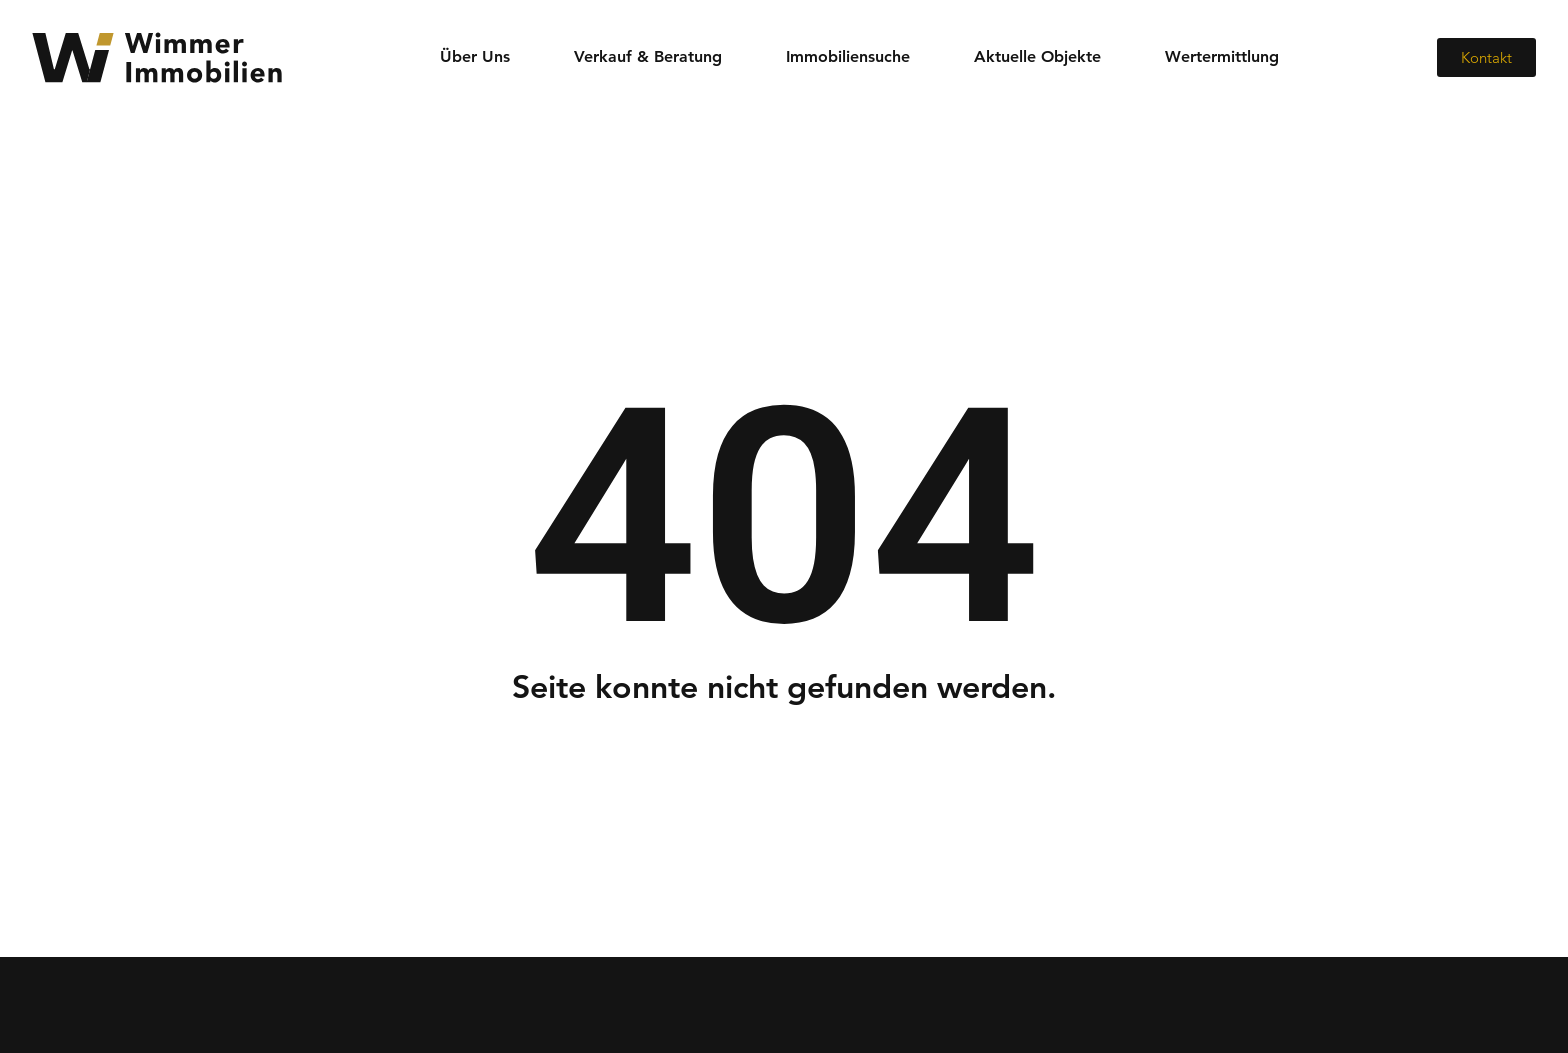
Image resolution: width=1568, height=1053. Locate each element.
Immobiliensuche (848, 56)
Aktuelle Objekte (1037, 56)
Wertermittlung (1222, 56)
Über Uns (475, 56)
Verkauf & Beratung (648, 56)
